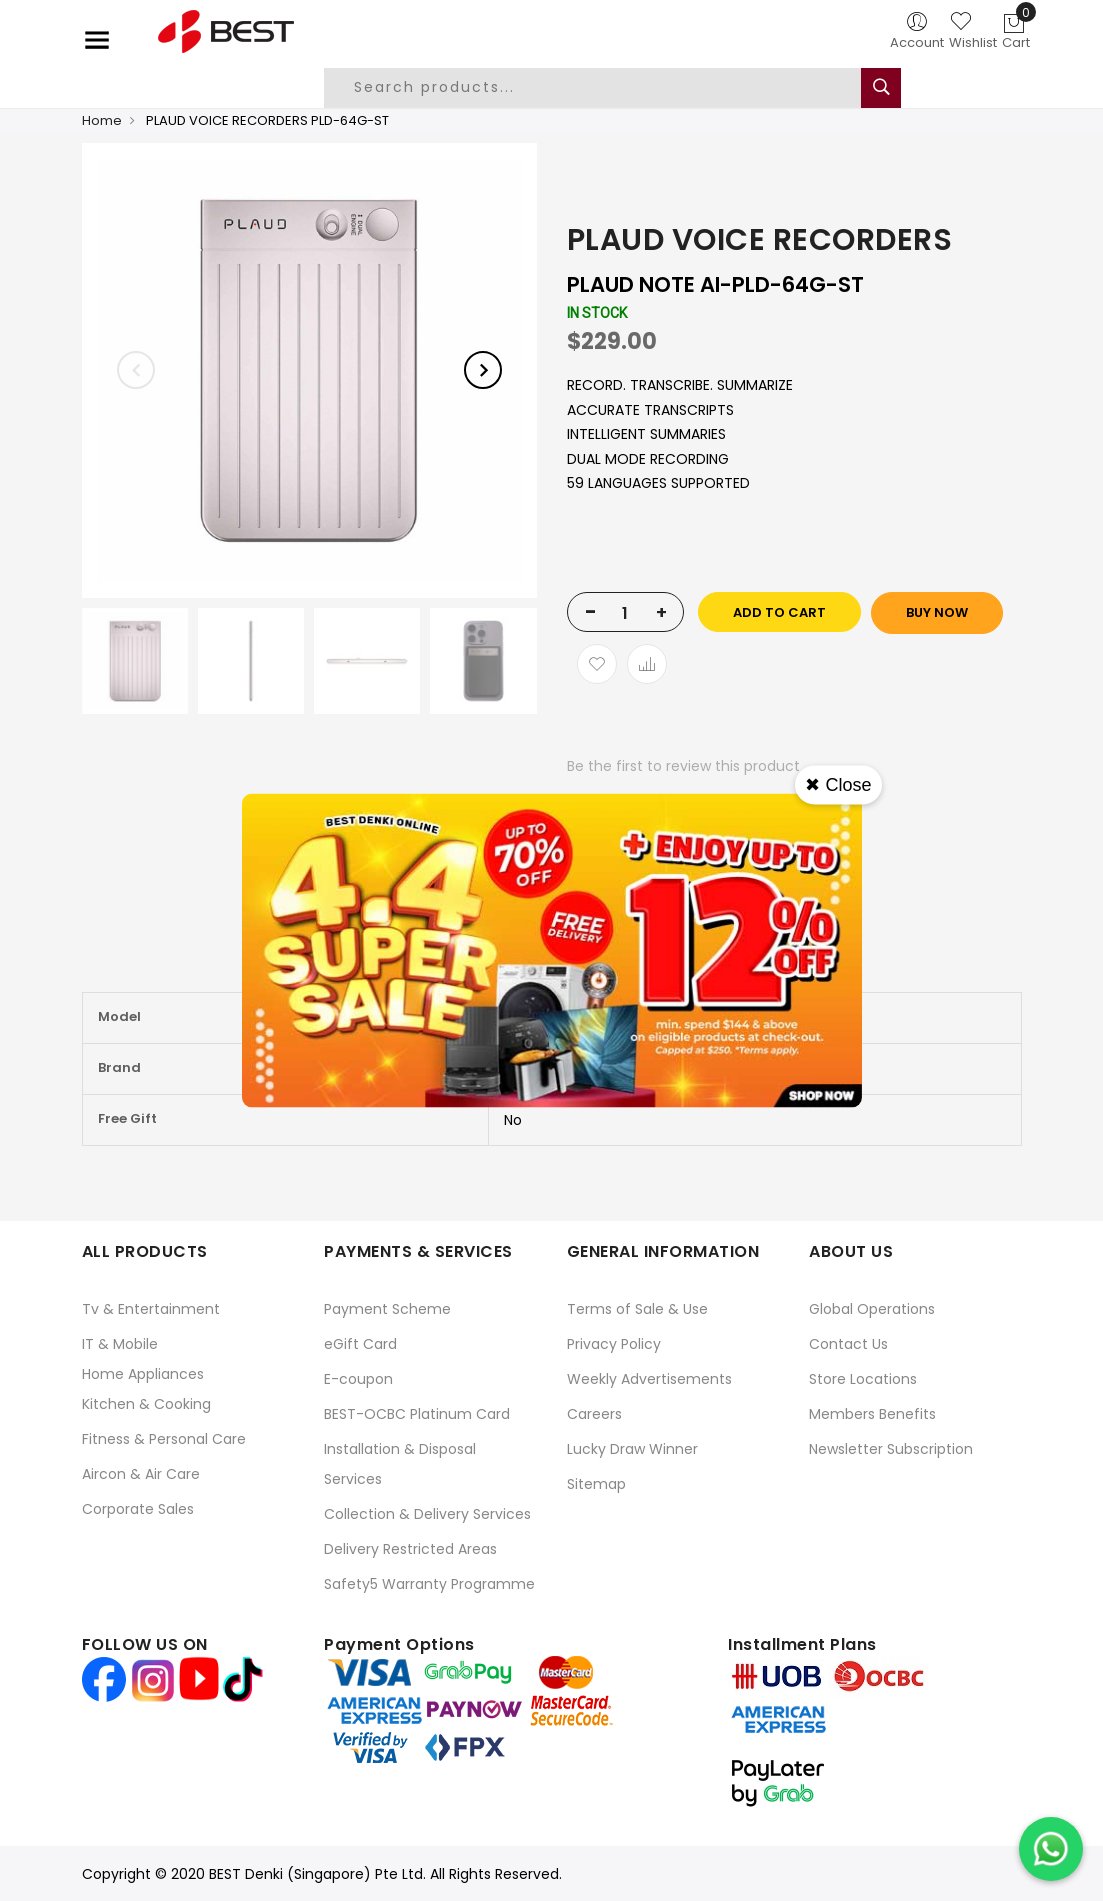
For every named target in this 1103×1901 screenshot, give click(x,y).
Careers (594, 1414)
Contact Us (848, 1344)
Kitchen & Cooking (146, 1404)
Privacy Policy (614, 1344)
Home (102, 120)
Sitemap (596, 1484)
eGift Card (360, 1344)
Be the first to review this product (683, 766)
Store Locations (863, 1379)
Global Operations (872, 1309)
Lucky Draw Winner (632, 1449)
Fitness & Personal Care (164, 1439)
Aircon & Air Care (141, 1474)
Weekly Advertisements (649, 1379)
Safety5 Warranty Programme (429, 1584)
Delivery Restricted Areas (410, 1549)
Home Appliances (143, 1374)
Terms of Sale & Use (637, 1309)
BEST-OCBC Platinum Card (417, 1414)
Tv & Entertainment (151, 1309)
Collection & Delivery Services (427, 1514)
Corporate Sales (138, 1509)
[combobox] (608, 88)
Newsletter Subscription (891, 1449)
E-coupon (358, 1379)
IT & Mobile (120, 1344)
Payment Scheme (387, 1309)
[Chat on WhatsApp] (1051, 1849)
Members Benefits (872, 1414)
